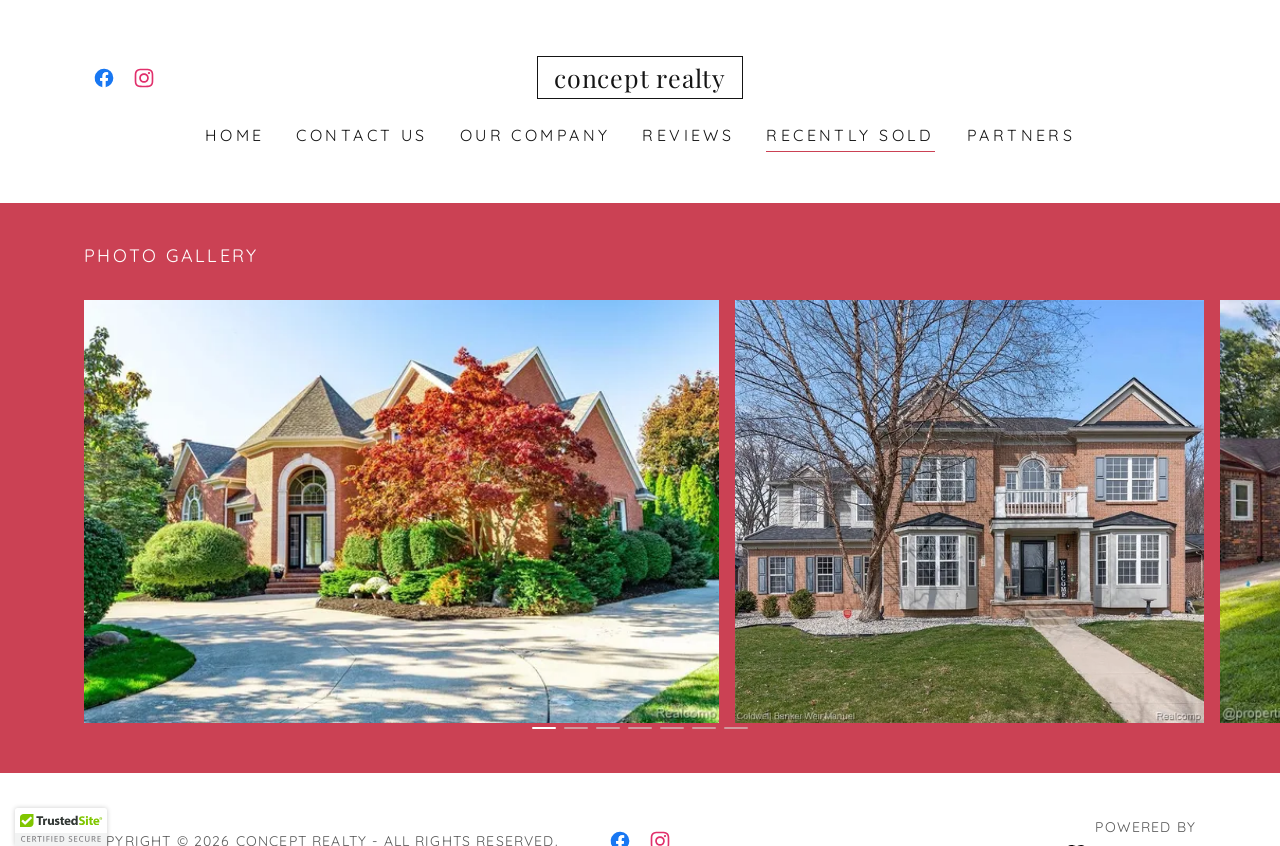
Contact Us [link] (361, 135)
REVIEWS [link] (688, 135)
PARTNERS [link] (1021, 135)
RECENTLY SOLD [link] (850, 135)
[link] (104, 78)
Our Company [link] (535, 135)
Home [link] (235, 135)
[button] (61, 827)
